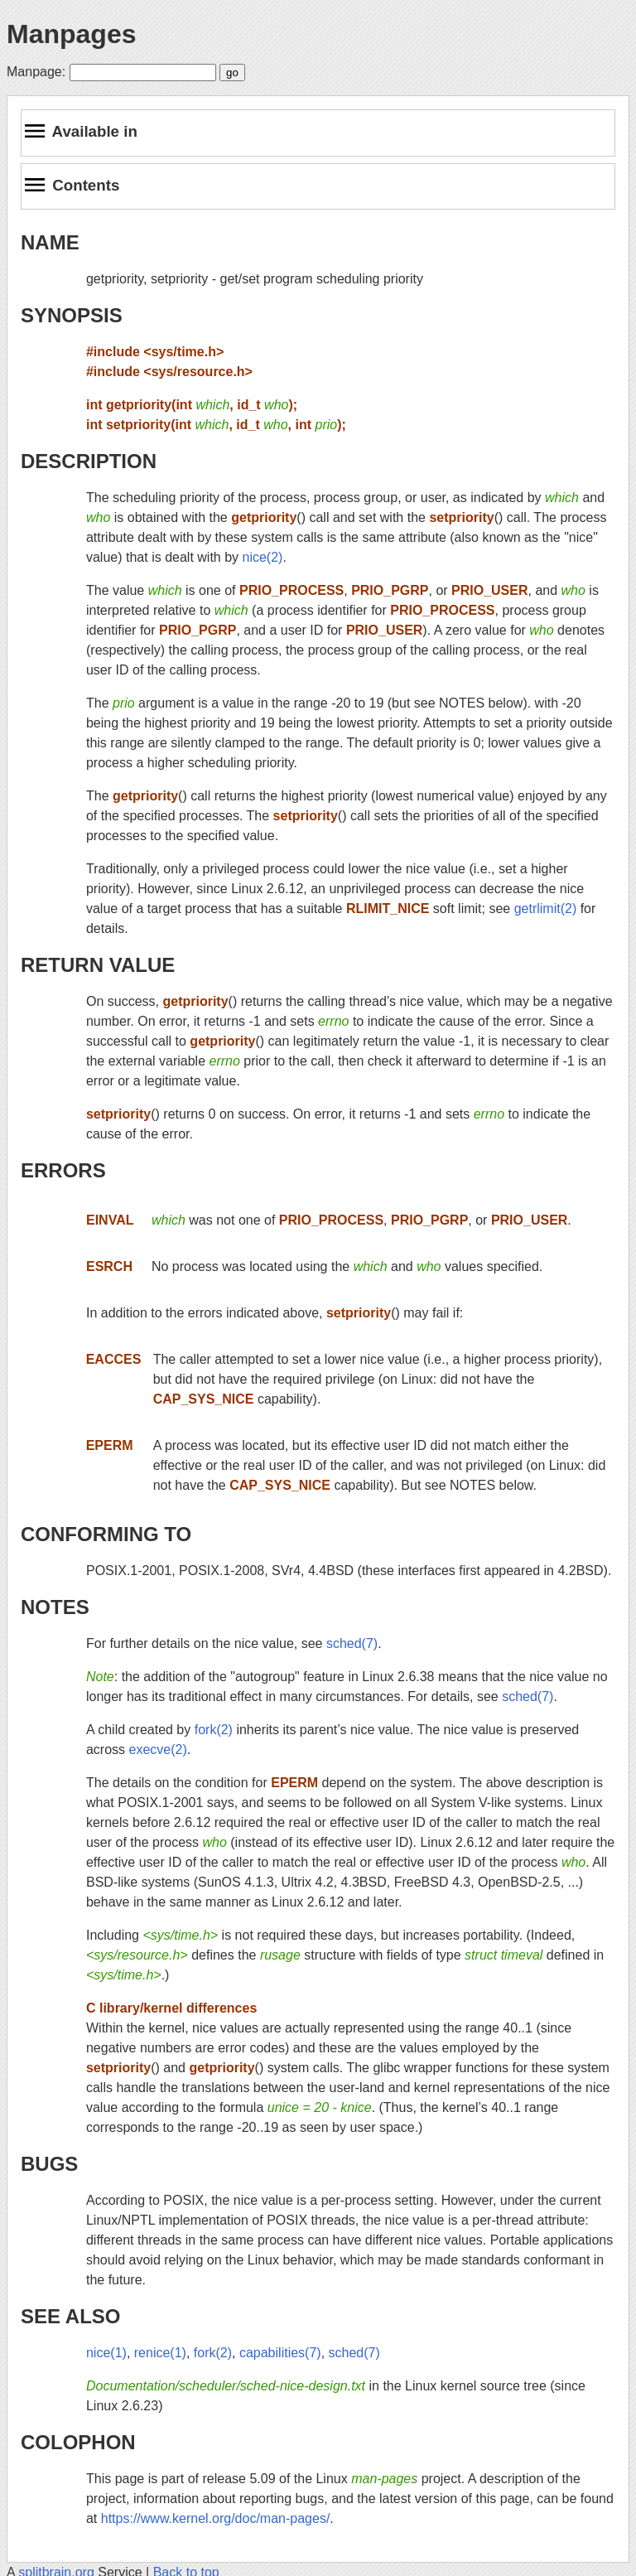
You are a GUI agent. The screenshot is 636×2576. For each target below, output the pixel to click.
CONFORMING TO (106, 1534)
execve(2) (158, 1749)
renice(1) (160, 2353)
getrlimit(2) (545, 908)
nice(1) (106, 2353)
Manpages (71, 34)
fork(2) (214, 1730)
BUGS (49, 2164)
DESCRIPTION (89, 461)
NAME (50, 242)
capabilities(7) (280, 2353)
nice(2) (263, 557)
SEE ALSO (70, 2316)
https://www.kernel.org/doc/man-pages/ (215, 2518)
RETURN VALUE (98, 965)
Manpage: (36, 72)
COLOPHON (78, 2442)
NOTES (55, 1607)
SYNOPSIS (72, 315)
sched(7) (352, 1643)
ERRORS (63, 1170)
